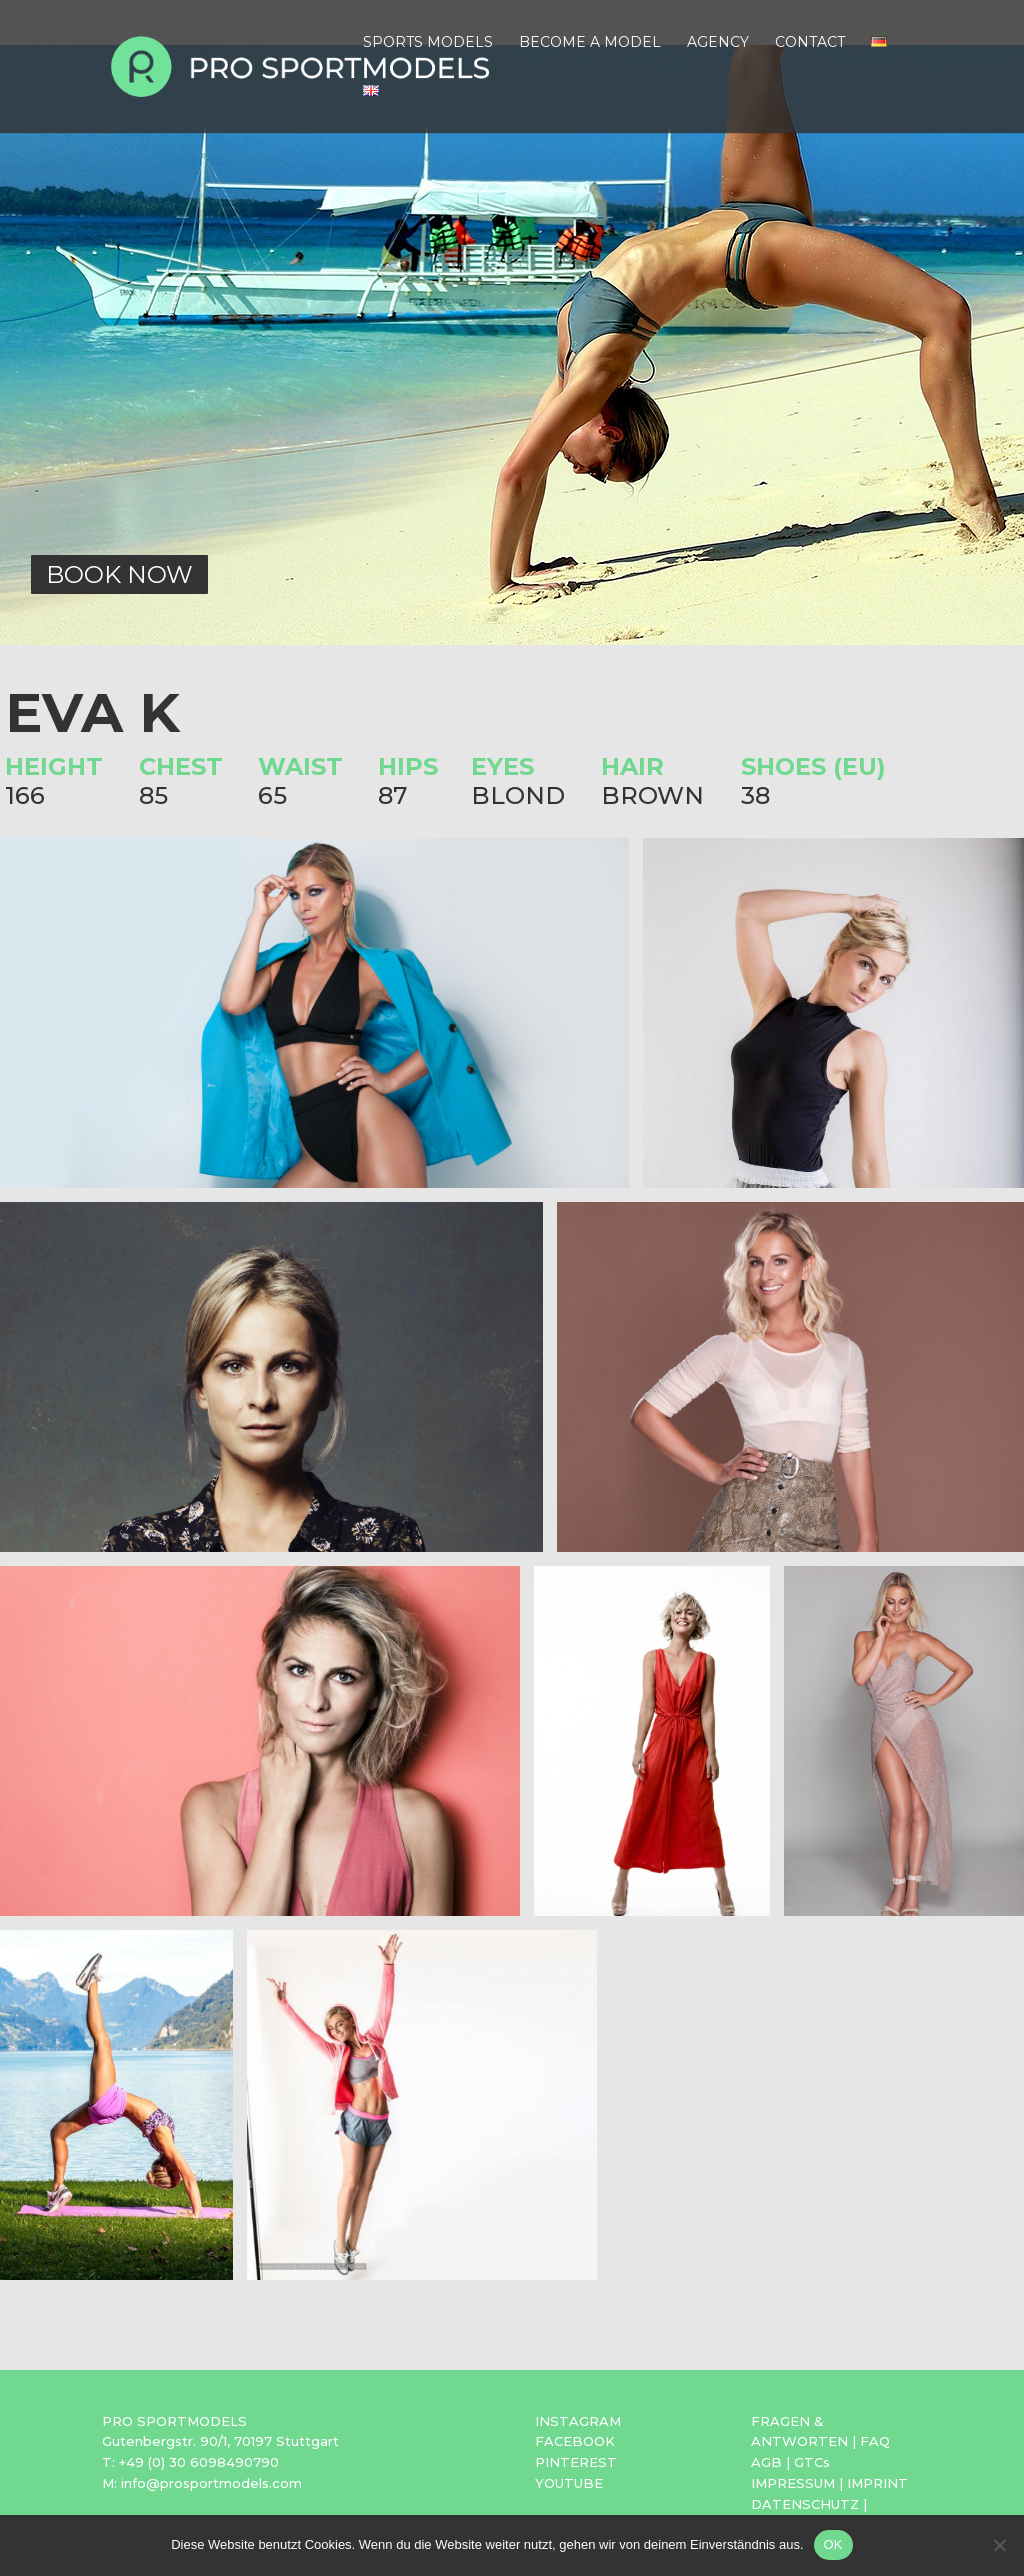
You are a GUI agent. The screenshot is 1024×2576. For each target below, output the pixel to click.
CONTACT (810, 43)
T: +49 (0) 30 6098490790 (190, 2462)
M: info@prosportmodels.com (202, 2483)
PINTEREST (576, 2462)
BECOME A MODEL (590, 43)
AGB (766, 2462)
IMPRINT (877, 2483)
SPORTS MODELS (428, 43)
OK (833, 2544)
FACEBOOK (575, 2441)
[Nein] (999, 2545)
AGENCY (718, 43)
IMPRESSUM (793, 2483)
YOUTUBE (569, 2483)
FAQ (875, 2441)
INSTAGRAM (578, 2421)
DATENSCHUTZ (805, 2504)
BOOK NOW (119, 574)
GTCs (812, 2462)
